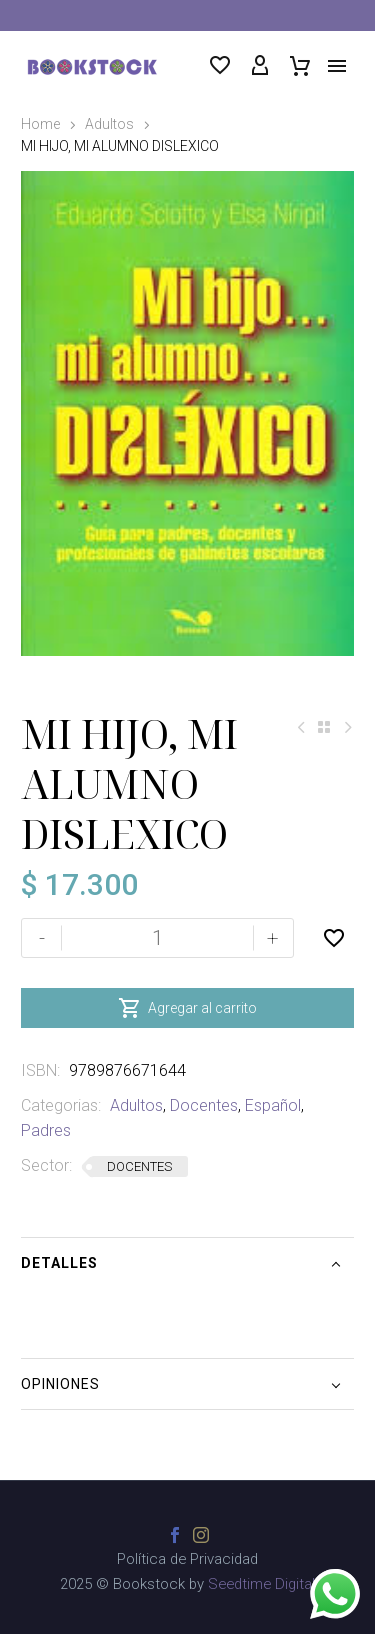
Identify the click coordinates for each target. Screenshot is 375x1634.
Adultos (109, 124)
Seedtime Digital (261, 1584)
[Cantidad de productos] (157, 938)
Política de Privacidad (187, 1559)
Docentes (204, 1105)
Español (273, 1105)
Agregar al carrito (187, 1008)
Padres (46, 1130)
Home (40, 124)
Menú (337, 66)
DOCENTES (139, 1166)
